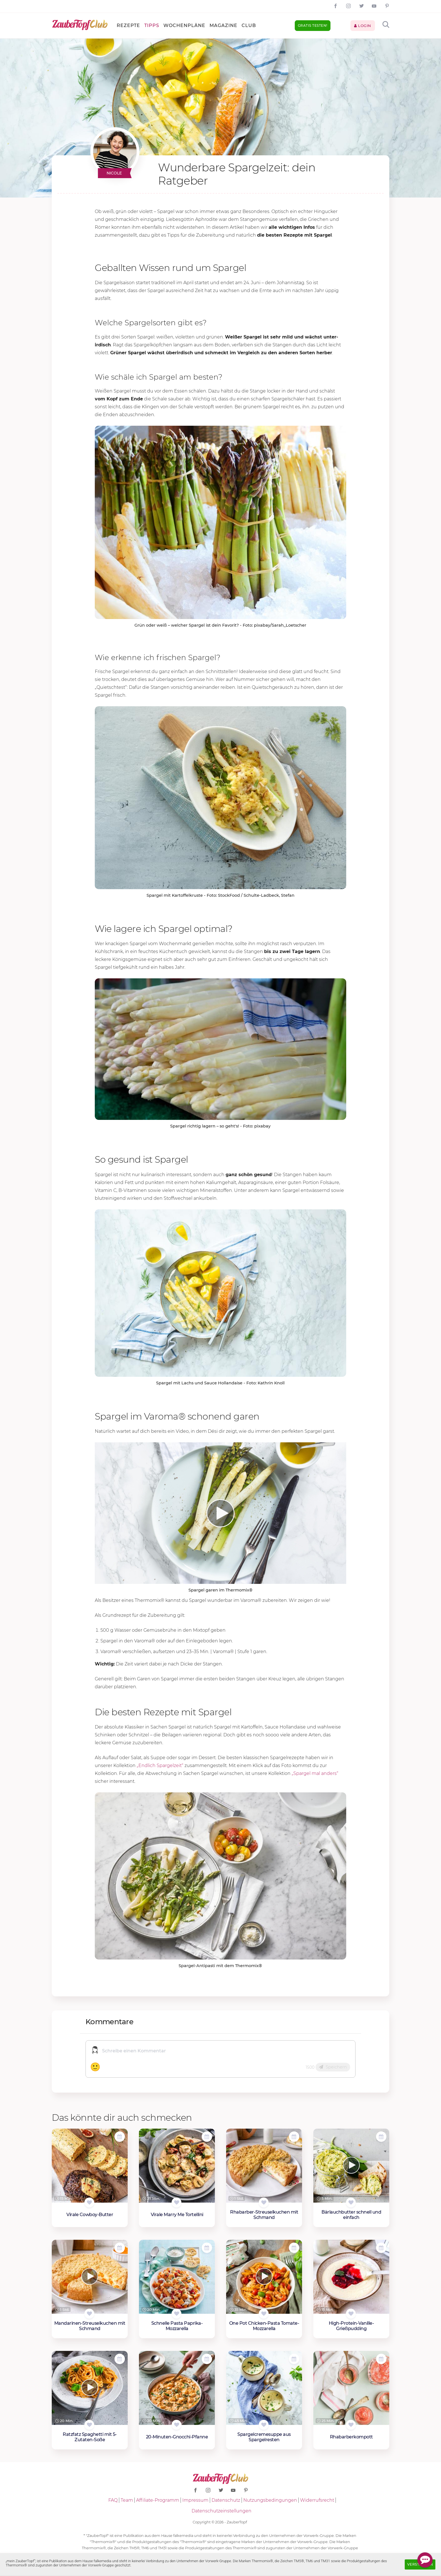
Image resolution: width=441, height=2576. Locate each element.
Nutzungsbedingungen (270, 2500)
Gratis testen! (312, 25)
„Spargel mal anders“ (315, 1773)
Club (249, 25)
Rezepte (128, 25)
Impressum (195, 2500)
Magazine (223, 25)
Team (127, 2500)
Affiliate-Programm (157, 2500)
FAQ (113, 2500)
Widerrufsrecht (317, 2500)
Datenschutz (226, 2500)
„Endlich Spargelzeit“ (160, 1765)
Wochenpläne (184, 25)
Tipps (151, 25)
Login (362, 25)
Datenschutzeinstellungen (221, 2511)
